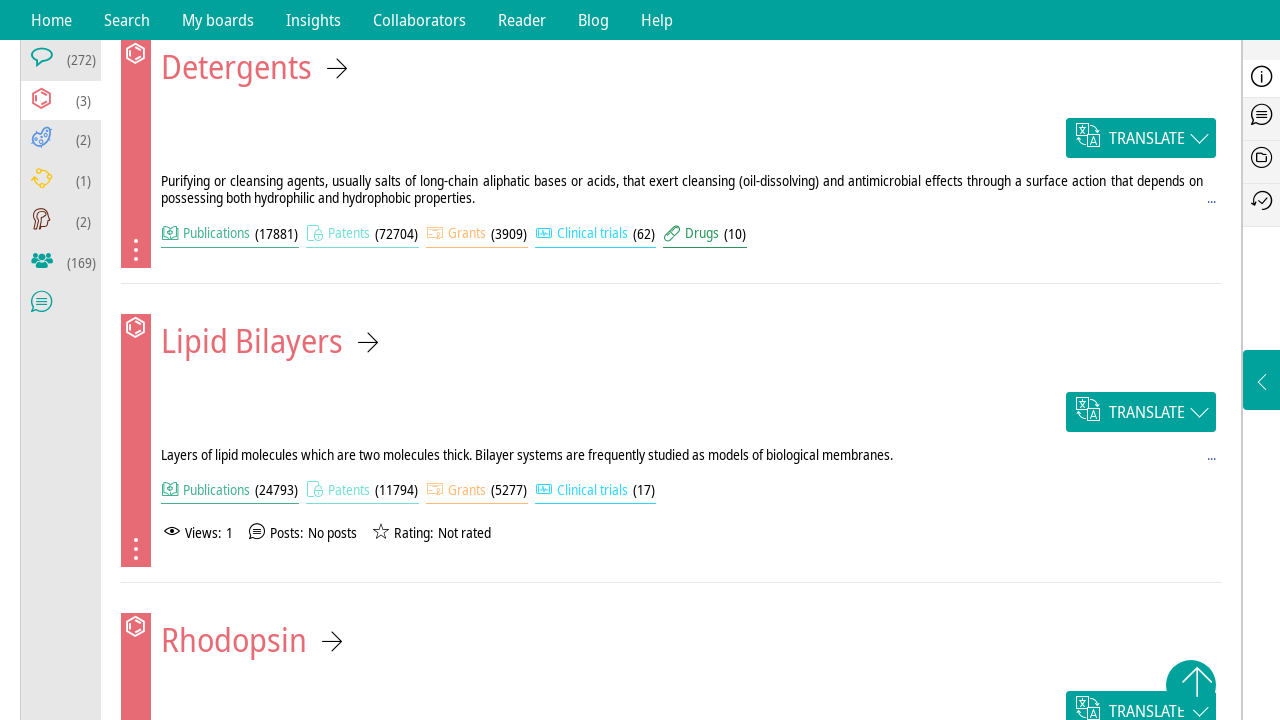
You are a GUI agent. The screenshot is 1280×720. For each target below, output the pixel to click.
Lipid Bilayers (252, 340)
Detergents (236, 66)
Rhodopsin (234, 639)
